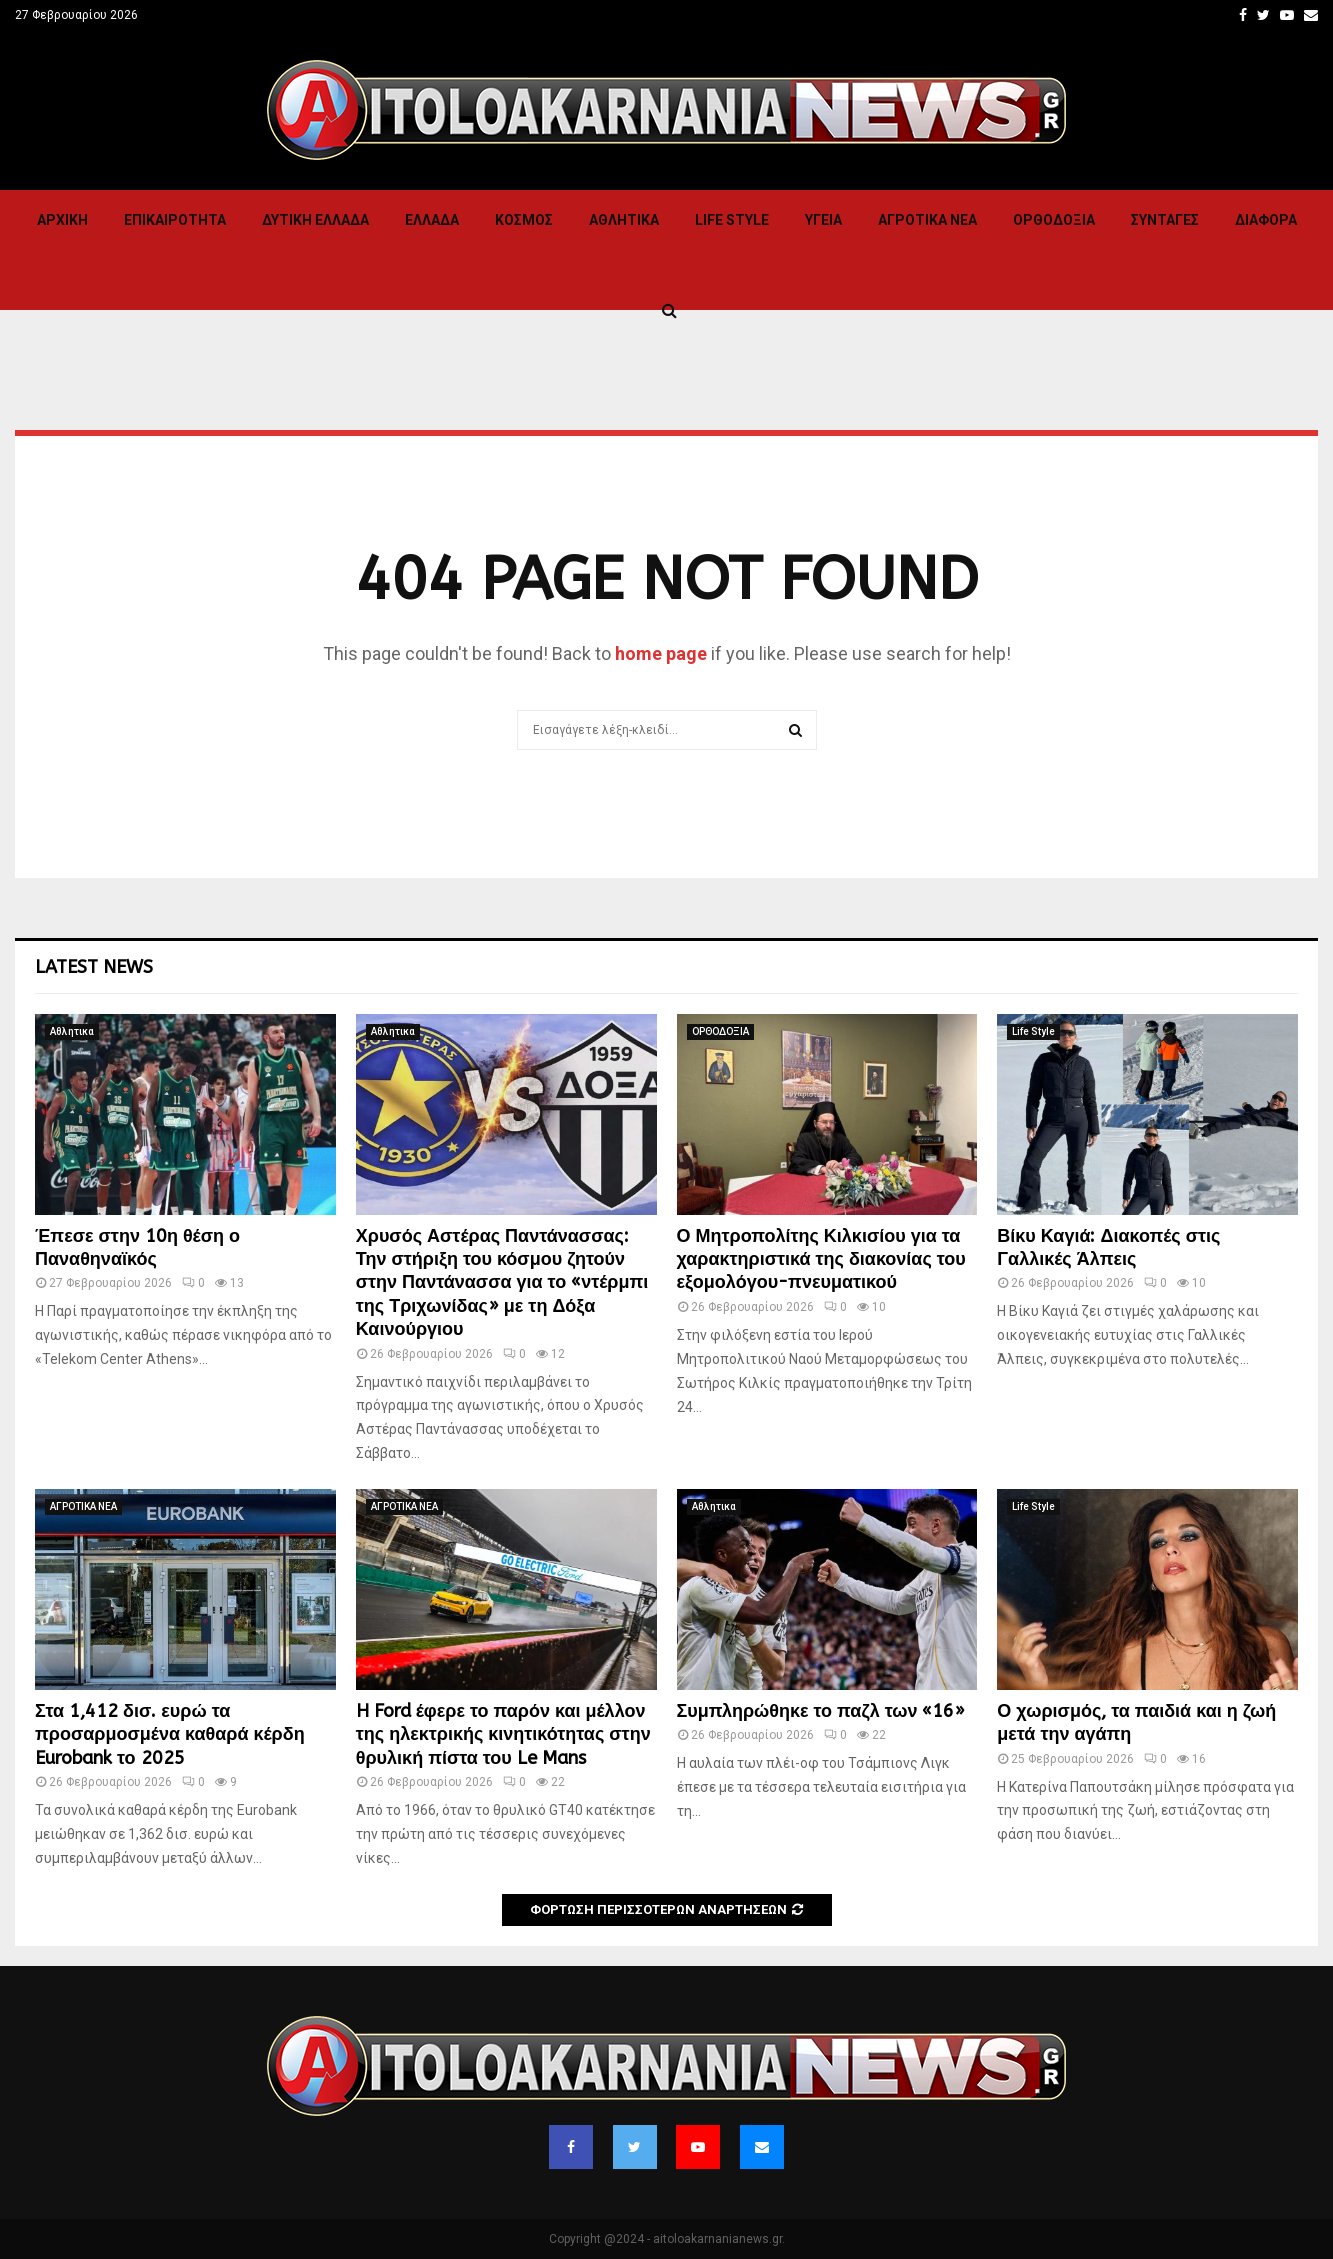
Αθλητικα (624, 220)
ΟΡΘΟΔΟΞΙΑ (1054, 220)
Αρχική (62, 220)
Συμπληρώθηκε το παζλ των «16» (821, 1711)
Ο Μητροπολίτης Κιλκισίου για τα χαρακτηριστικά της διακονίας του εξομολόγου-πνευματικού (821, 1259)
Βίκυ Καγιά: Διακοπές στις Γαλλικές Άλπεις (1108, 1247)
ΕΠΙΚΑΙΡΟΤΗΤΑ (175, 220)
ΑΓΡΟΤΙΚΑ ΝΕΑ (927, 220)
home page (661, 653)
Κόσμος (524, 220)
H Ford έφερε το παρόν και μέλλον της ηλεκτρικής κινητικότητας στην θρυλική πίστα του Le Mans (503, 1734)
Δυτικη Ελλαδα (315, 220)
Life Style (732, 220)
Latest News (94, 967)
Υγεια (823, 220)
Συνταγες (1165, 220)
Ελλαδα (432, 220)
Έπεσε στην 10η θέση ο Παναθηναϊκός (137, 1247)
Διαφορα (1266, 220)
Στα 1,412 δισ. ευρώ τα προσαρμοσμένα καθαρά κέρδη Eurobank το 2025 (170, 1734)
